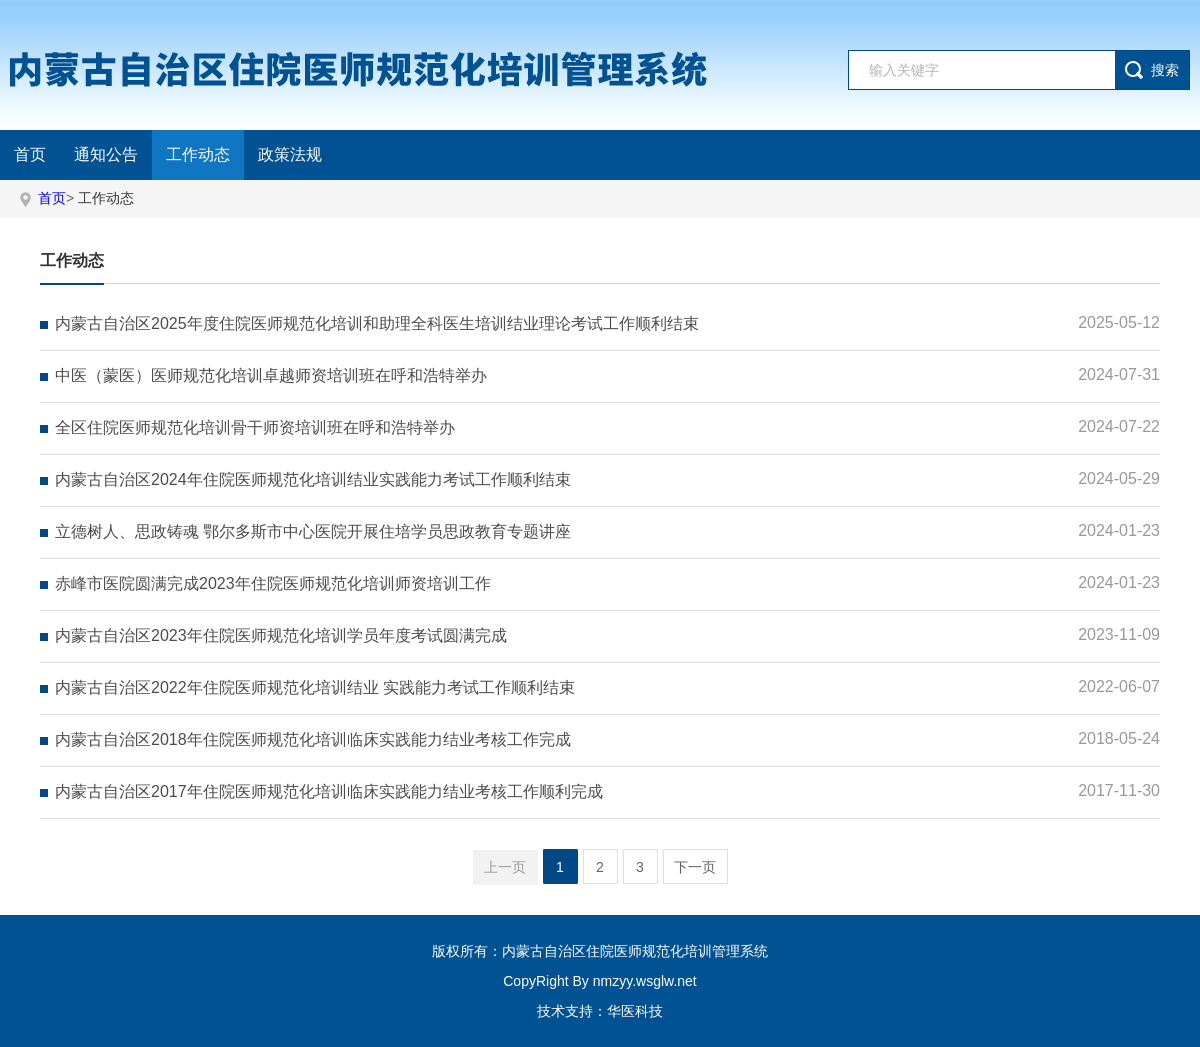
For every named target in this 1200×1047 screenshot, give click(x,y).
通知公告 (106, 154)
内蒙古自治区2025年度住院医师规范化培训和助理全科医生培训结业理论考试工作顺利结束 (377, 323)
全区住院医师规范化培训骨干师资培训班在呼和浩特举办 (255, 427)
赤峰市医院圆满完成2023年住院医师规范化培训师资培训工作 (273, 583)
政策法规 (290, 154)
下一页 (695, 867)
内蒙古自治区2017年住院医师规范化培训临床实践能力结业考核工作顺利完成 (329, 791)
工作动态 (198, 154)
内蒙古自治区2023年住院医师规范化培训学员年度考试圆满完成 (281, 635)
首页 (30, 154)
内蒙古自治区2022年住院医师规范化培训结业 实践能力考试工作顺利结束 (315, 687)
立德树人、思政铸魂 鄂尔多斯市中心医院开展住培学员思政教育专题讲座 (313, 531)
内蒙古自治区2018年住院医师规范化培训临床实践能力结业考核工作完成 (313, 739)
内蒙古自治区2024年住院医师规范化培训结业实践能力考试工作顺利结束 (313, 479)
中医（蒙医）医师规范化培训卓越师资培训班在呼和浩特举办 (271, 375)
